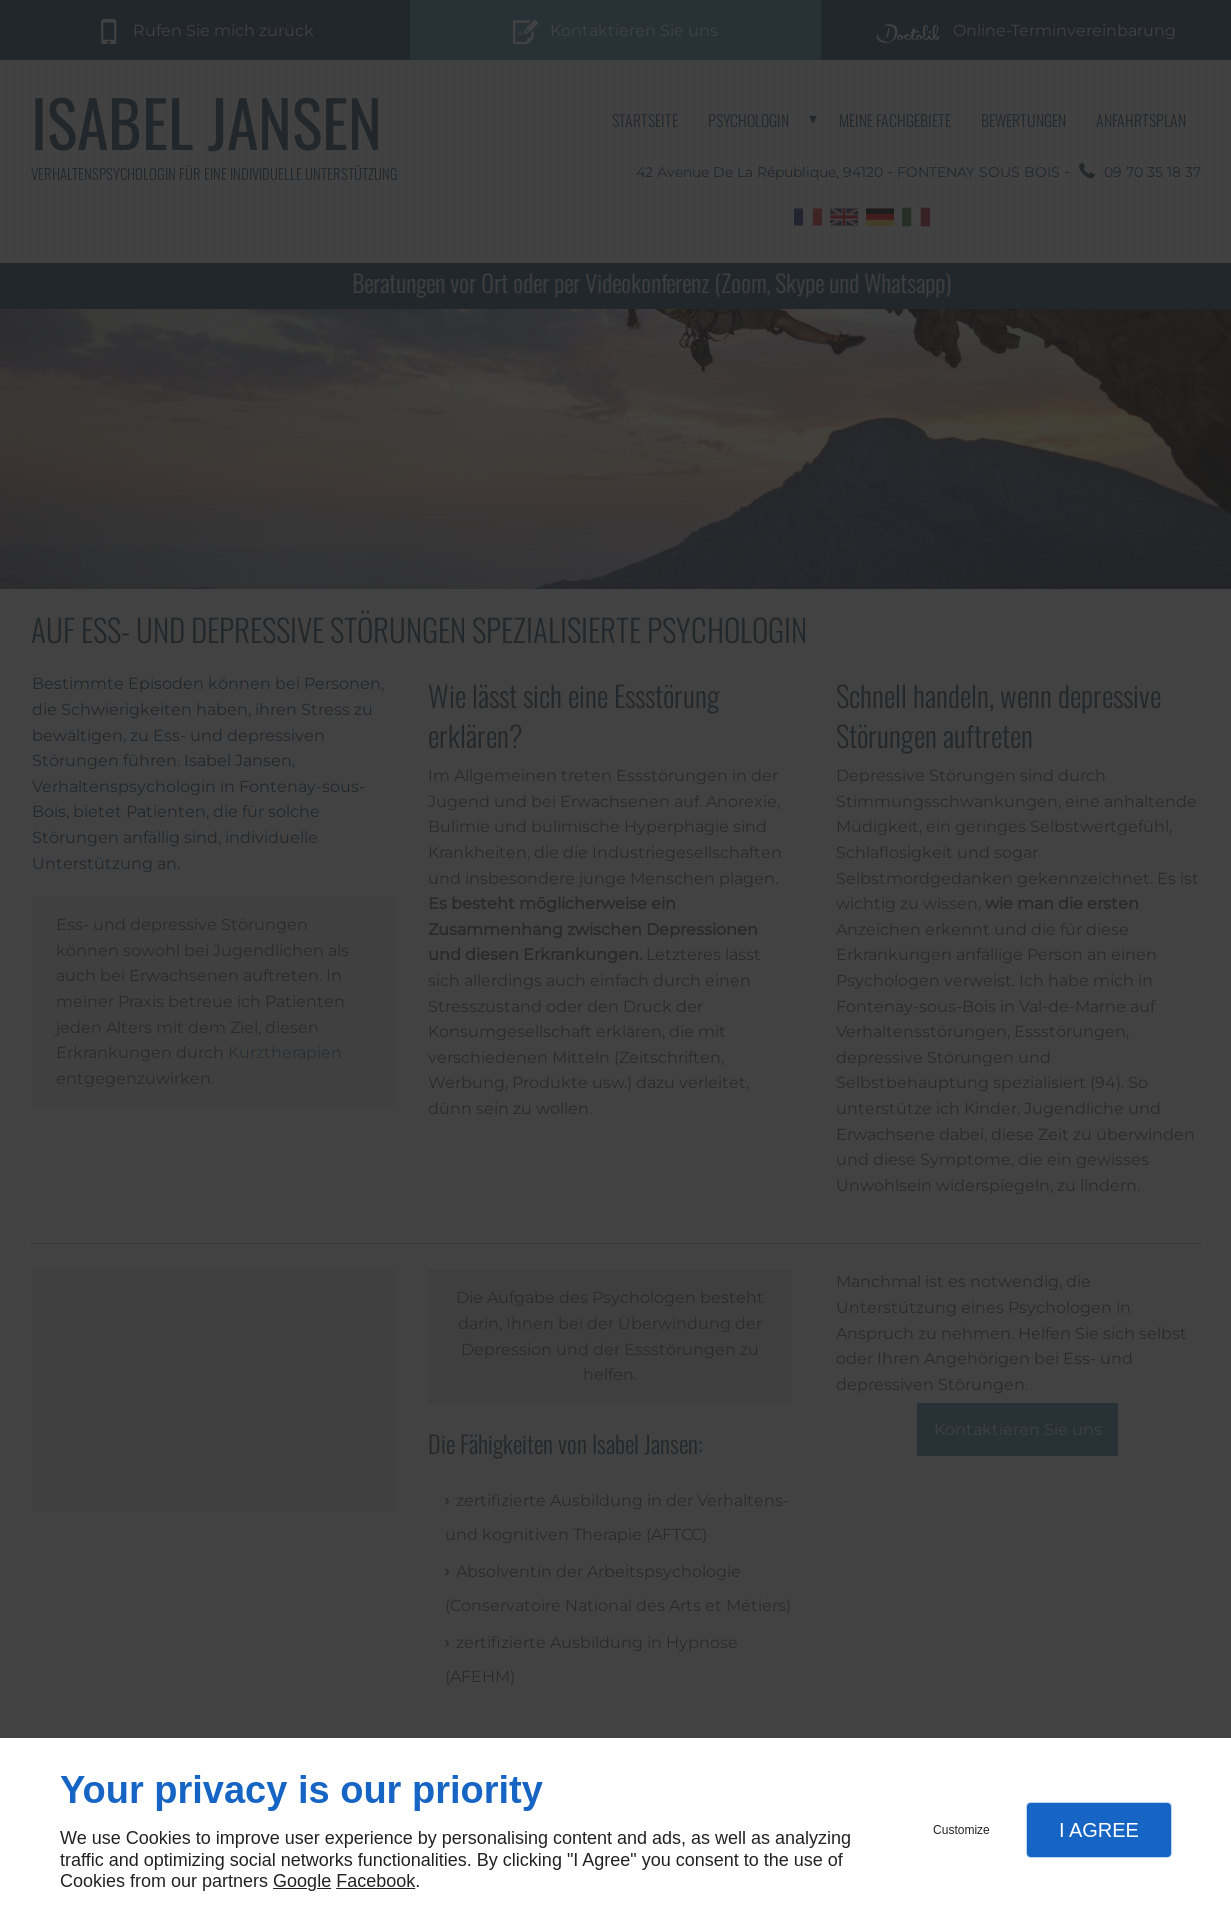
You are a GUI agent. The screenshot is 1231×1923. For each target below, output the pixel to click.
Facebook (375, 1881)
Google (302, 1881)
